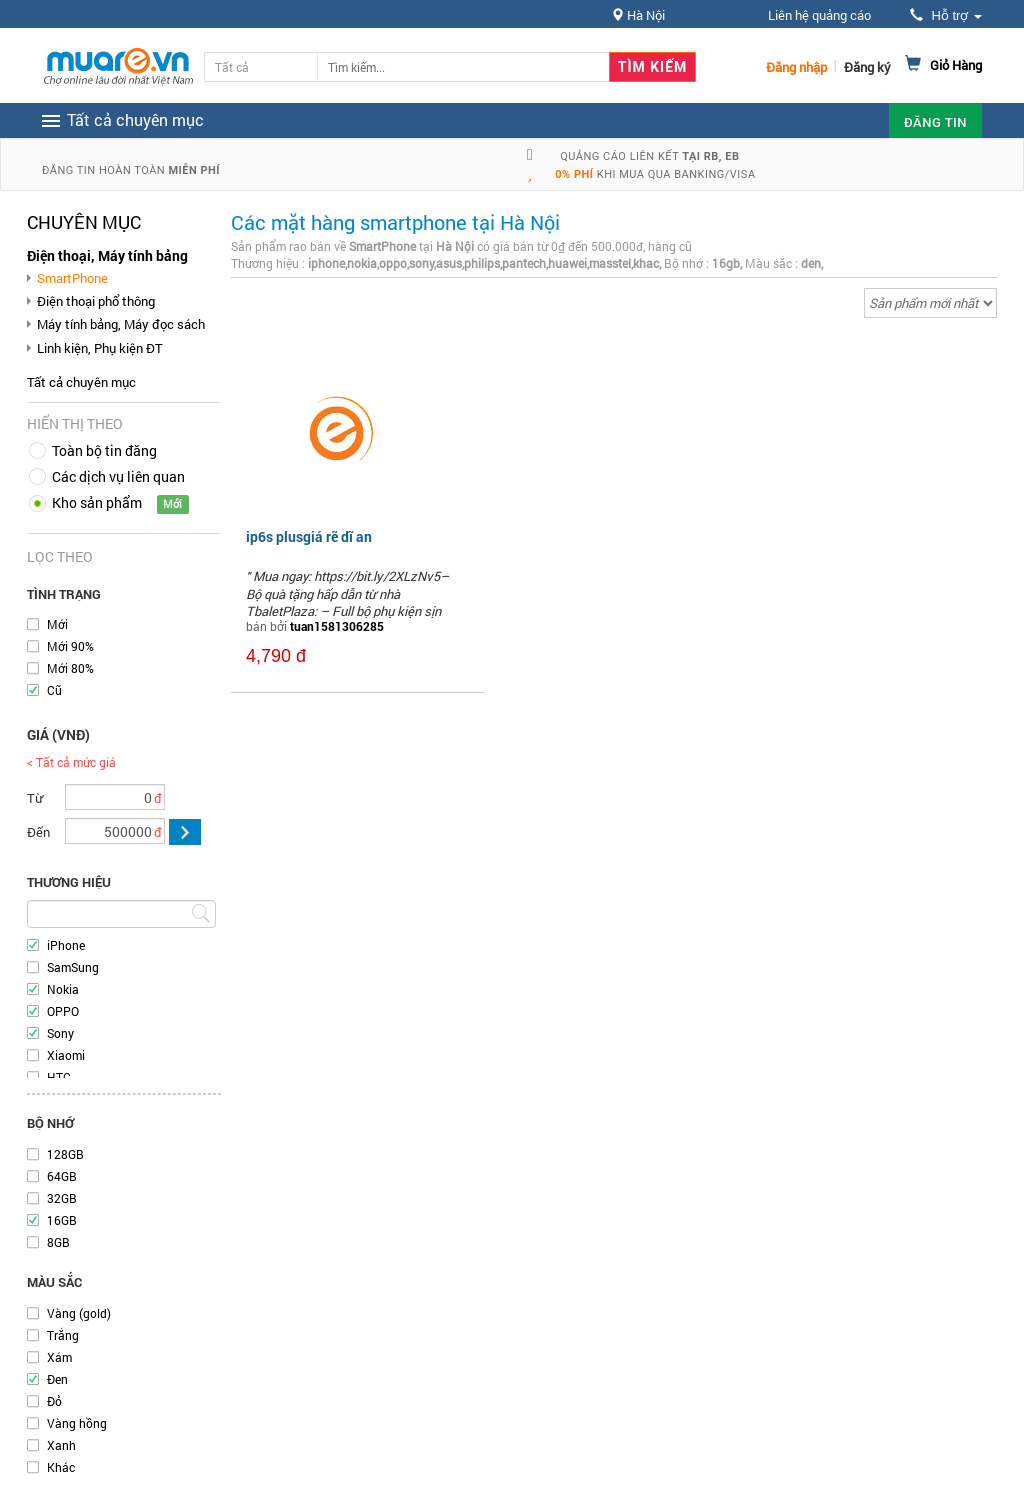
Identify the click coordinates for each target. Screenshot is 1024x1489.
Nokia (63, 989)
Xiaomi (66, 1055)
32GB (62, 1198)
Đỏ (54, 1401)
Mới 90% (70, 646)
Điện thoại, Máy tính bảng (107, 255)
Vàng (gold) (79, 1313)
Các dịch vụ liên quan (118, 476)
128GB (65, 1154)
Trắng (63, 1335)
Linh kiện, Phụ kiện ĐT (100, 348)
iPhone (66, 945)
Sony (60, 1033)
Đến (38, 832)
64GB (62, 1176)
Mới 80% (70, 668)
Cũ (54, 690)
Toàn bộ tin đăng (104, 450)
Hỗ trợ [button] (946, 15)
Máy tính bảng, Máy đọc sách (121, 324)
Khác (61, 1467)
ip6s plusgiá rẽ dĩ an (309, 536)
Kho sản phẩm (97, 502)
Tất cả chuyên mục (81, 382)
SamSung (73, 967)
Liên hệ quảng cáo (819, 15)
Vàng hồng (77, 1423)
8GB (58, 1242)
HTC (59, 1077)
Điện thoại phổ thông (96, 301)
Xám (59, 1357)
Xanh (61, 1445)
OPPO (63, 1011)
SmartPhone (72, 278)
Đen (57, 1379)
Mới (57, 624)
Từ (35, 798)
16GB (62, 1220)
